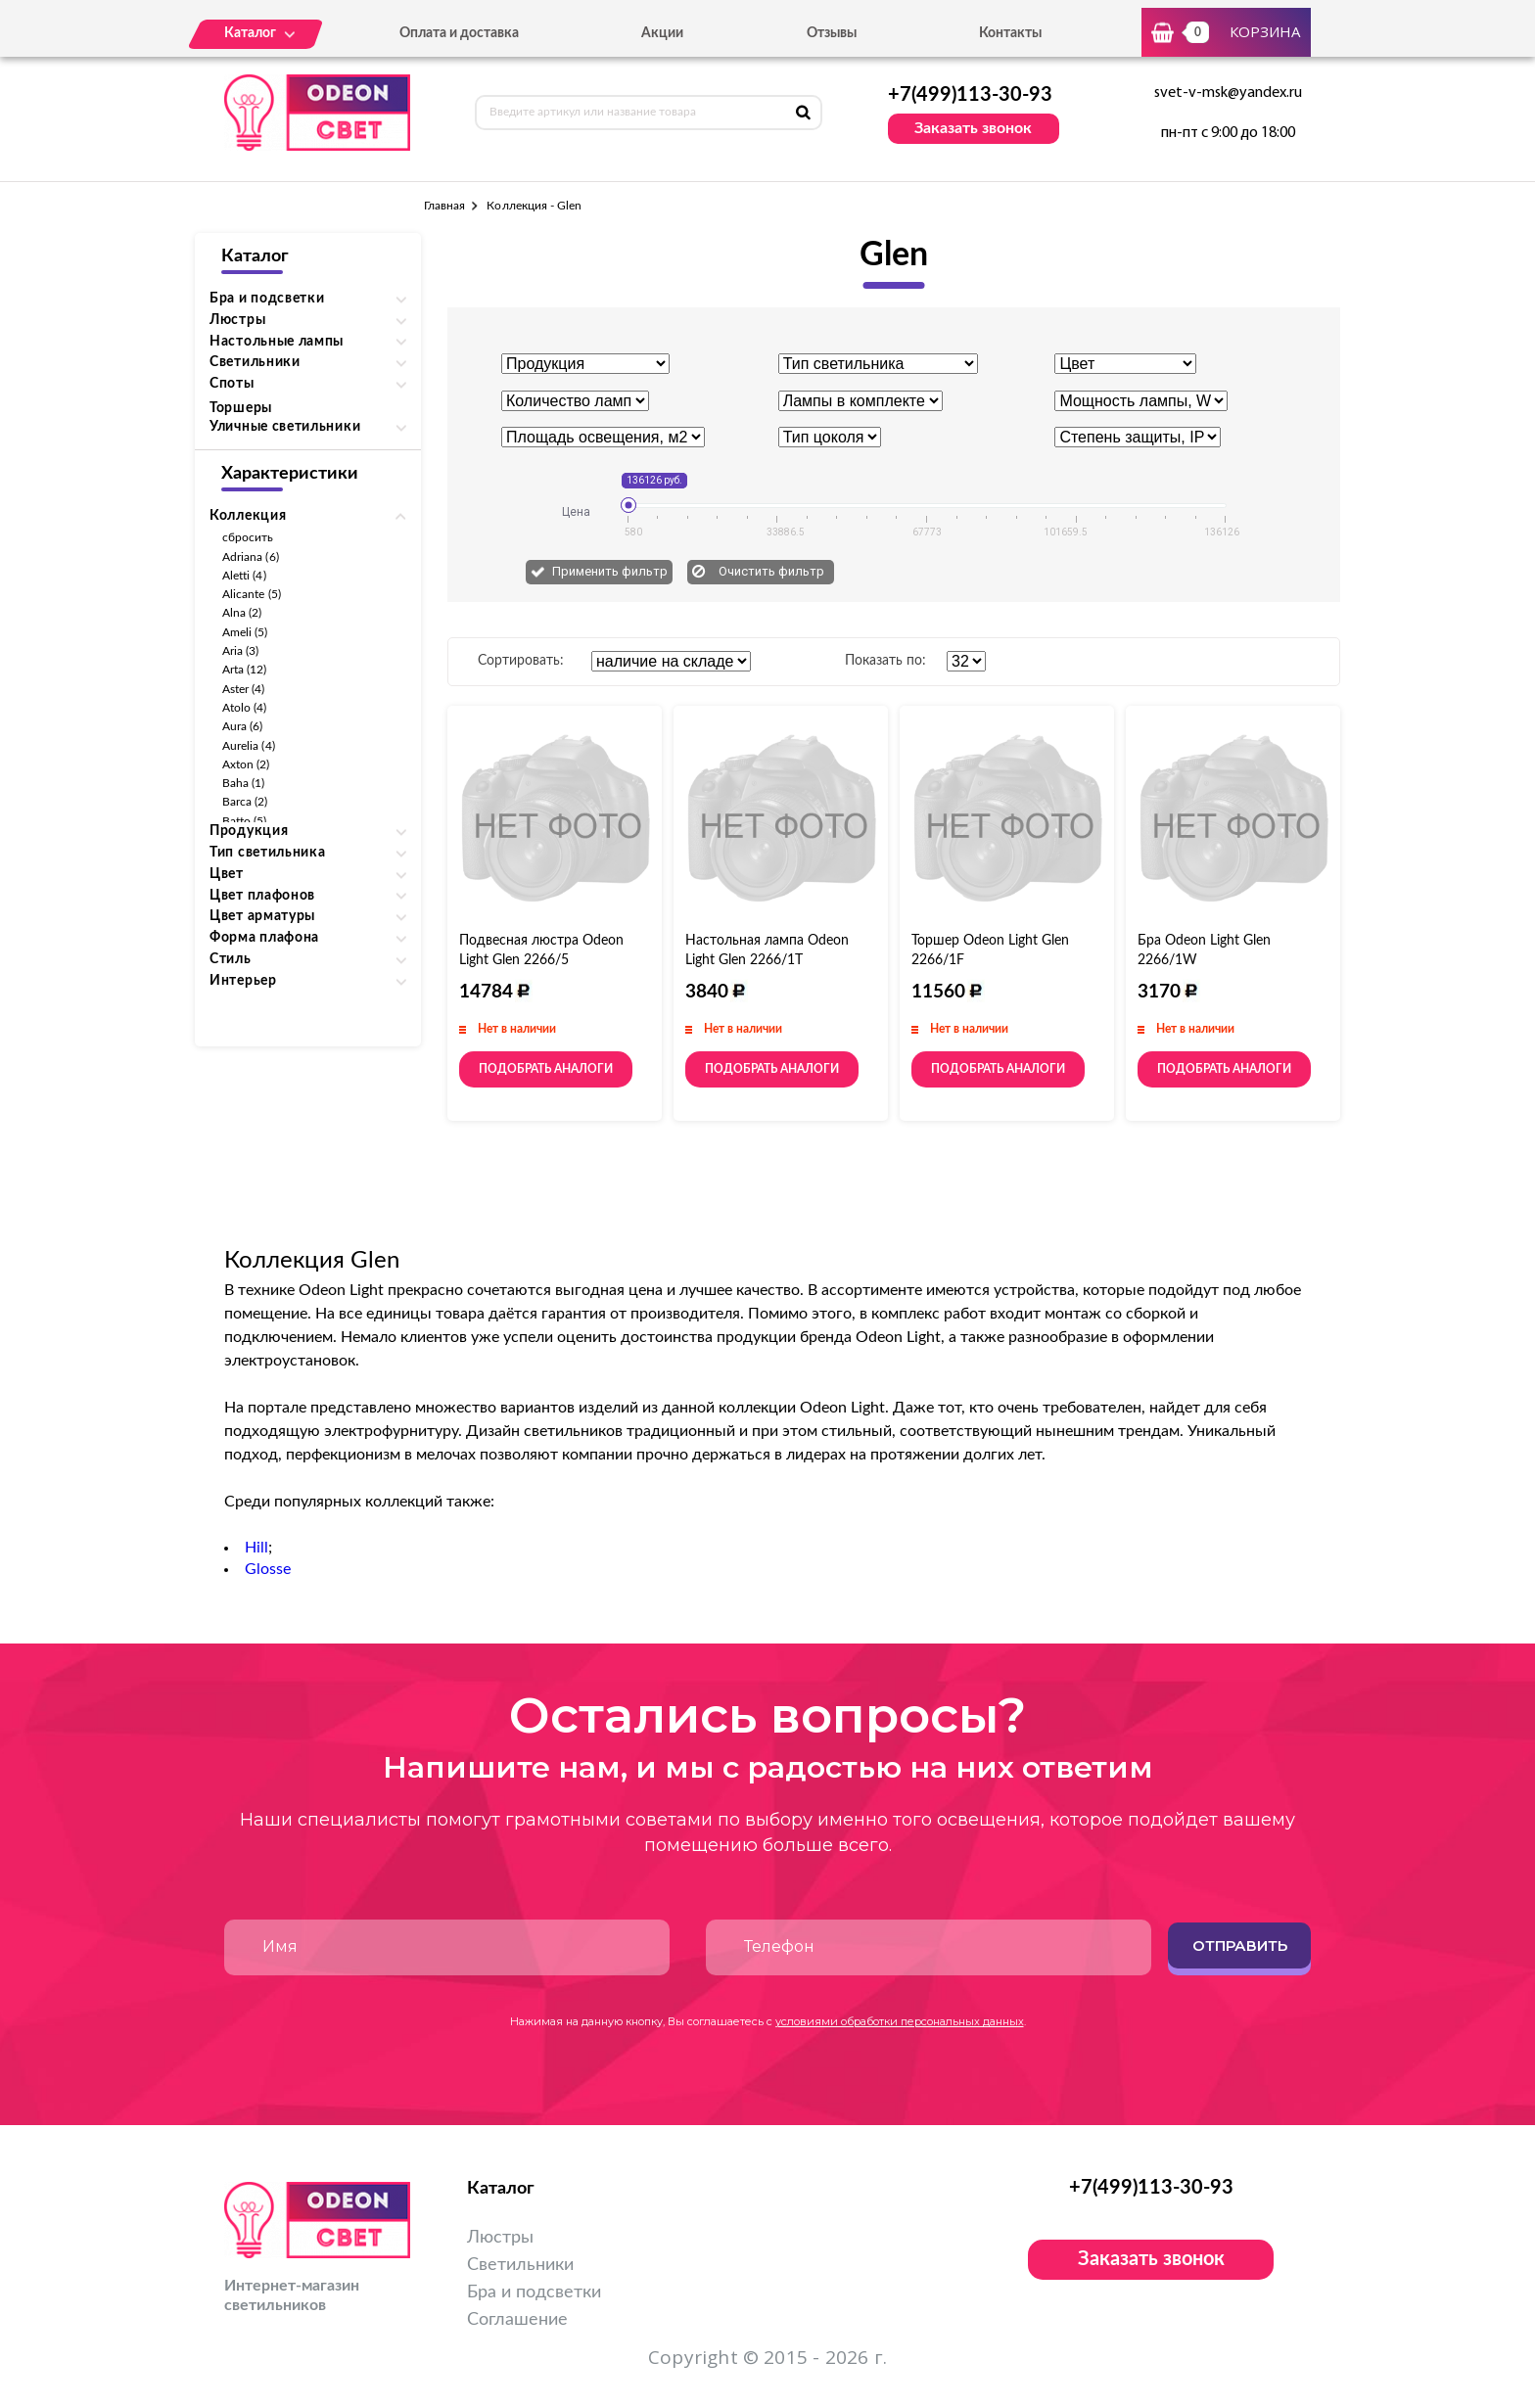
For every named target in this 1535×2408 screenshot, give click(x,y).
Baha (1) (243, 783)
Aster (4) (243, 689)
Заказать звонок (973, 128)
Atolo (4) (244, 708)
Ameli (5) (245, 632)
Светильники (520, 2265)
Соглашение (517, 2320)
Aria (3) (240, 651)
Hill (256, 1547)
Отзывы (832, 33)
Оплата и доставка (459, 33)
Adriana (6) (250, 557)
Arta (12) (244, 669)
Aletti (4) (244, 575)
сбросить (247, 537)
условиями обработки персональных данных (899, 2021)
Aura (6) (242, 726)
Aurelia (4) (248, 746)
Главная (444, 205)
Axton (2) (246, 764)
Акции (662, 33)
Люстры (500, 2237)
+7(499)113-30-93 (970, 95)
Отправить (1239, 1945)
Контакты (1010, 33)
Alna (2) (241, 613)
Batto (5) (244, 821)
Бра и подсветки (534, 2292)
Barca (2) (245, 802)
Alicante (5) (251, 594)
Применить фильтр (610, 571)
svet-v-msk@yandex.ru (1228, 93)
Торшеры (240, 408)
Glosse (268, 1569)
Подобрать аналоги (546, 1069)
